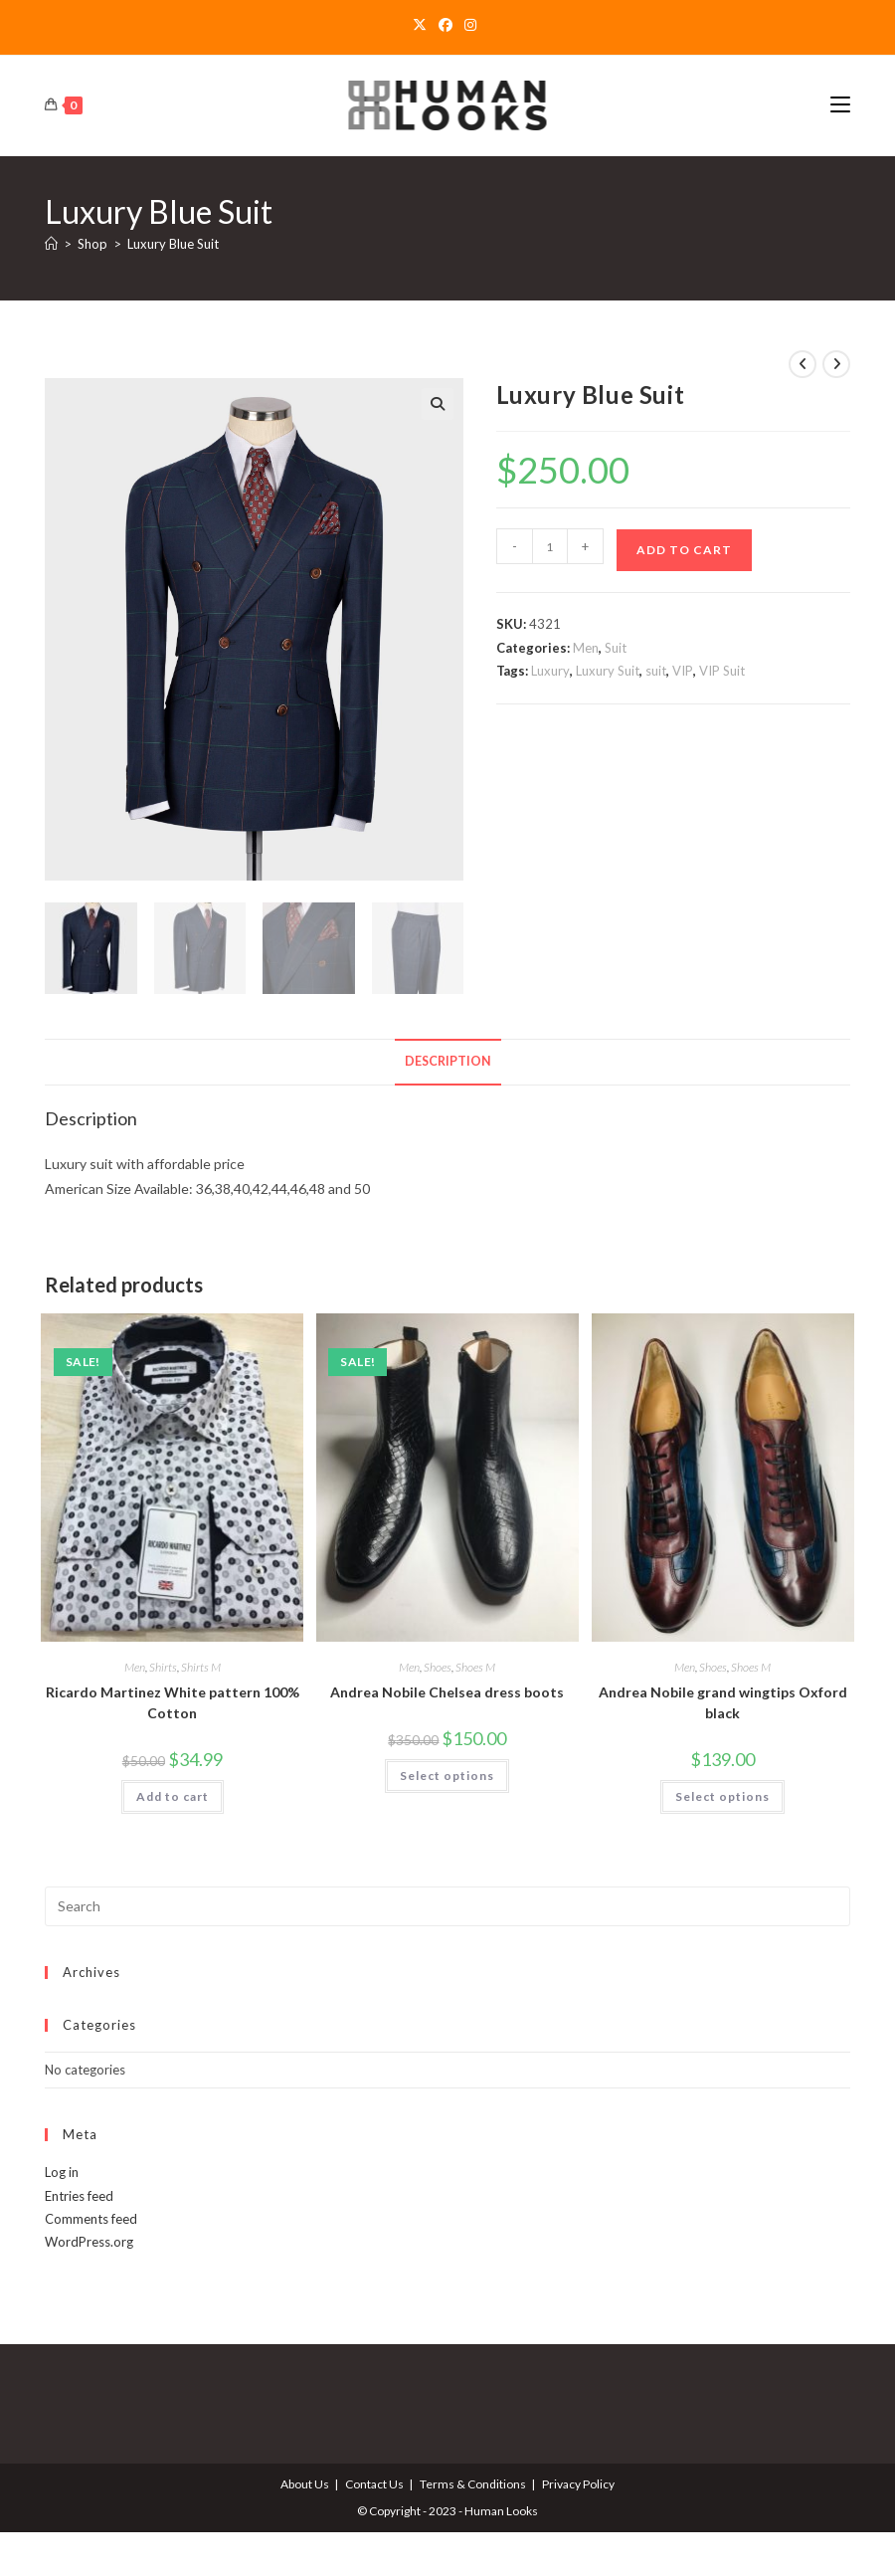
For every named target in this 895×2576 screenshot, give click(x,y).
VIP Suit (722, 671)
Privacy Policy (578, 2483)
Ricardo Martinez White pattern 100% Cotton (172, 1701)
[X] (423, 25)
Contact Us (374, 2483)
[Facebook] (445, 25)
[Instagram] (470, 25)
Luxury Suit (607, 671)
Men (586, 648)
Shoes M (475, 1666)
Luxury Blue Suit (173, 244)
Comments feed (91, 2218)
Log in (62, 2171)
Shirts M (201, 1666)
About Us (304, 2483)
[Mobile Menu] (840, 105)
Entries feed (79, 2194)
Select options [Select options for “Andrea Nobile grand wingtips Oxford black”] (722, 1795)
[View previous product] (802, 364)
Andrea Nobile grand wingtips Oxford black (723, 1701)
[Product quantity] (550, 546)
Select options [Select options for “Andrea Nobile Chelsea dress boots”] (447, 1774)
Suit (615, 648)
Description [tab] (448, 1060)
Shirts (163, 1666)
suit (655, 671)
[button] (437, 404)
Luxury (550, 671)
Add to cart (684, 549)
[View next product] (836, 364)
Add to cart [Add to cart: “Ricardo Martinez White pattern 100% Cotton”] (172, 1795)
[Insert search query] (447, 1905)
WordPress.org (89, 2241)
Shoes (437, 1666)
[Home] (51, 244)
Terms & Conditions (473, 2483)
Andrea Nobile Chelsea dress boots (447, 1691)
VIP (682, 671)
